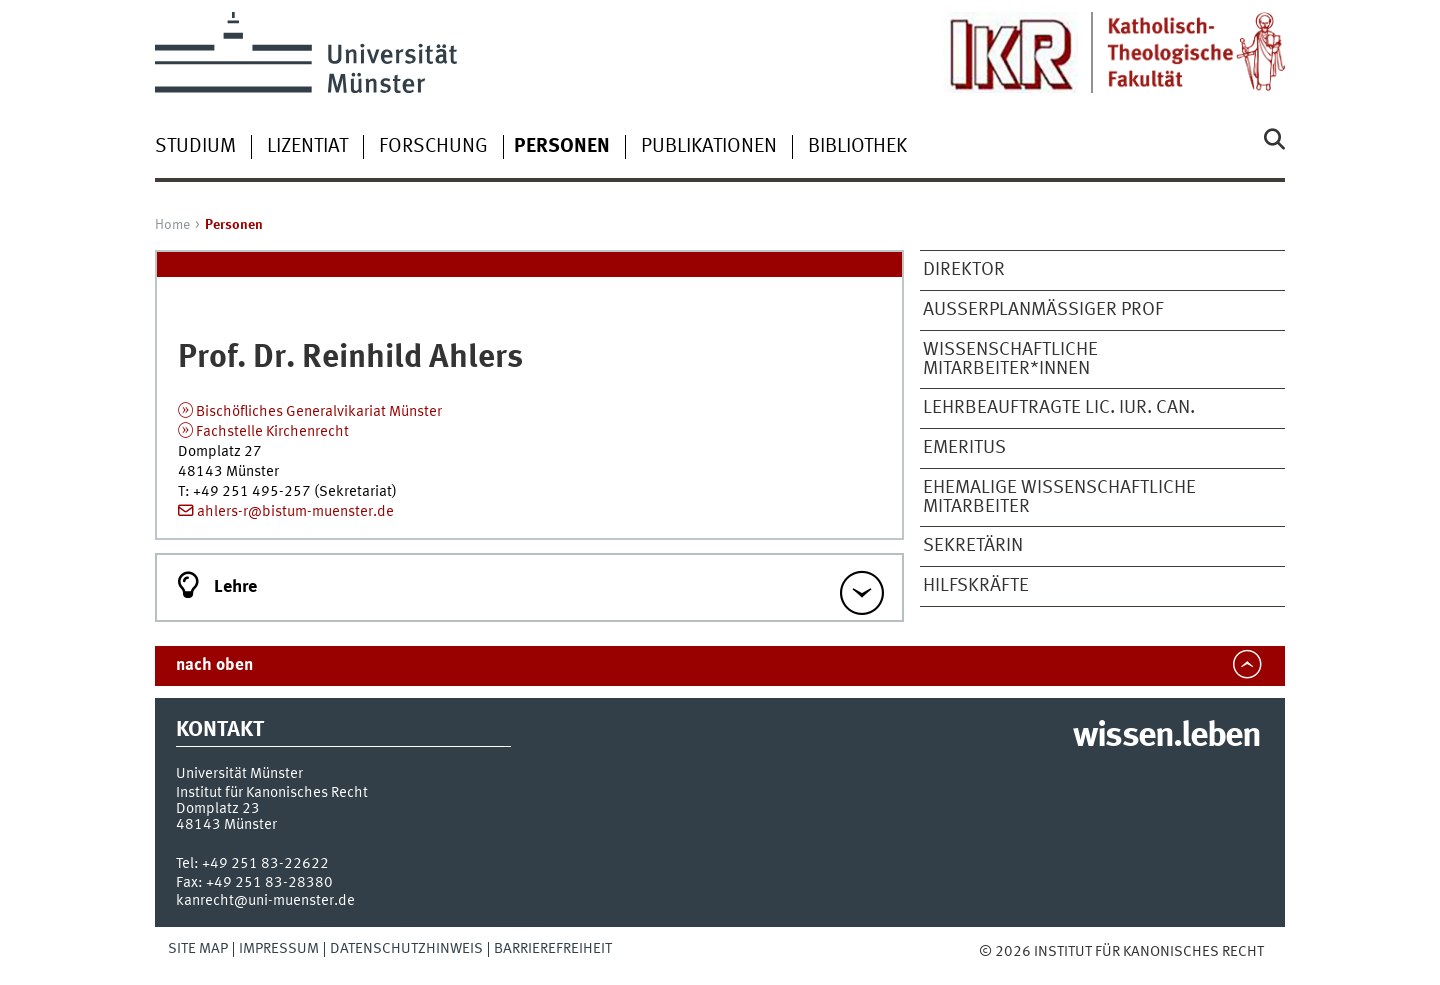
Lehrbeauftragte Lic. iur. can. (1059, 408)
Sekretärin (973, 546)
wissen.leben (1166, 737)
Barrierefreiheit (553, 949)
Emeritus (964, 448)
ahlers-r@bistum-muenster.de (295, 512)
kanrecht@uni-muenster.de (265, 901)
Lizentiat (307, 147)
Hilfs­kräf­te (976, 586)
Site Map (198, 949)
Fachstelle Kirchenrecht (272, 432)
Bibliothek (857, 147)
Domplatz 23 (218, 809)
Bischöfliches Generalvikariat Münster (319, 412)
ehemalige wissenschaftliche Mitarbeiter (1059, 497)
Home (172, 225)
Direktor (964, 270)
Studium (195, 147)
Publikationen (709, 147)
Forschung (433, 147)
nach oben (214, 665)
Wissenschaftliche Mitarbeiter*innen (1010, 359)
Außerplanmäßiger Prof (1043, 310)
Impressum (279, 949)
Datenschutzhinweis (406, 949)
